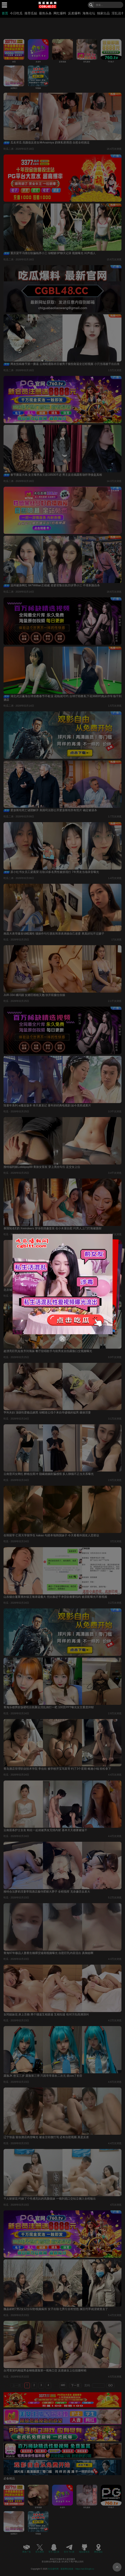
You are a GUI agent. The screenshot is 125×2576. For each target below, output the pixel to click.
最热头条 (45, 13)
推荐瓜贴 (30, 13)
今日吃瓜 (16, 13)
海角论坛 (89, 13)
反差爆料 (74, 13)
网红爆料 (59, 13)
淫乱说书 (118, 13)
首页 (5, 13)
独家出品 (103, 13)
